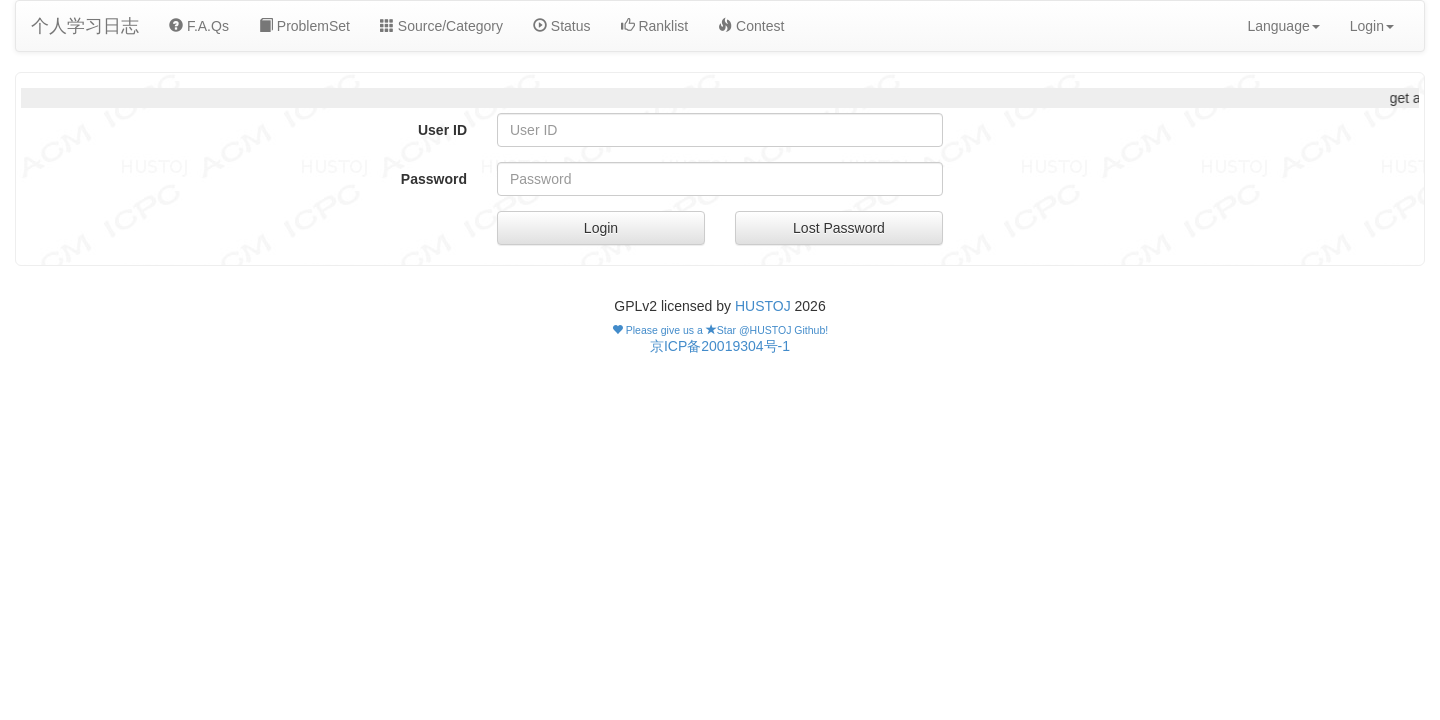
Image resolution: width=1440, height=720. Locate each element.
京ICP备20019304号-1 (720, 346)
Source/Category (441, 26)
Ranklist (655, 26)
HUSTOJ (763, 306)
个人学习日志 (85, 26)
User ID (442, 130)
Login (601, 228)
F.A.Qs (199, 26)
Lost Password (839, 228)
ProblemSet (304, 26)
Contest (751, 26)
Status (562, 26)
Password (434, 179)
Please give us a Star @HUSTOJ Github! (720, 330)
